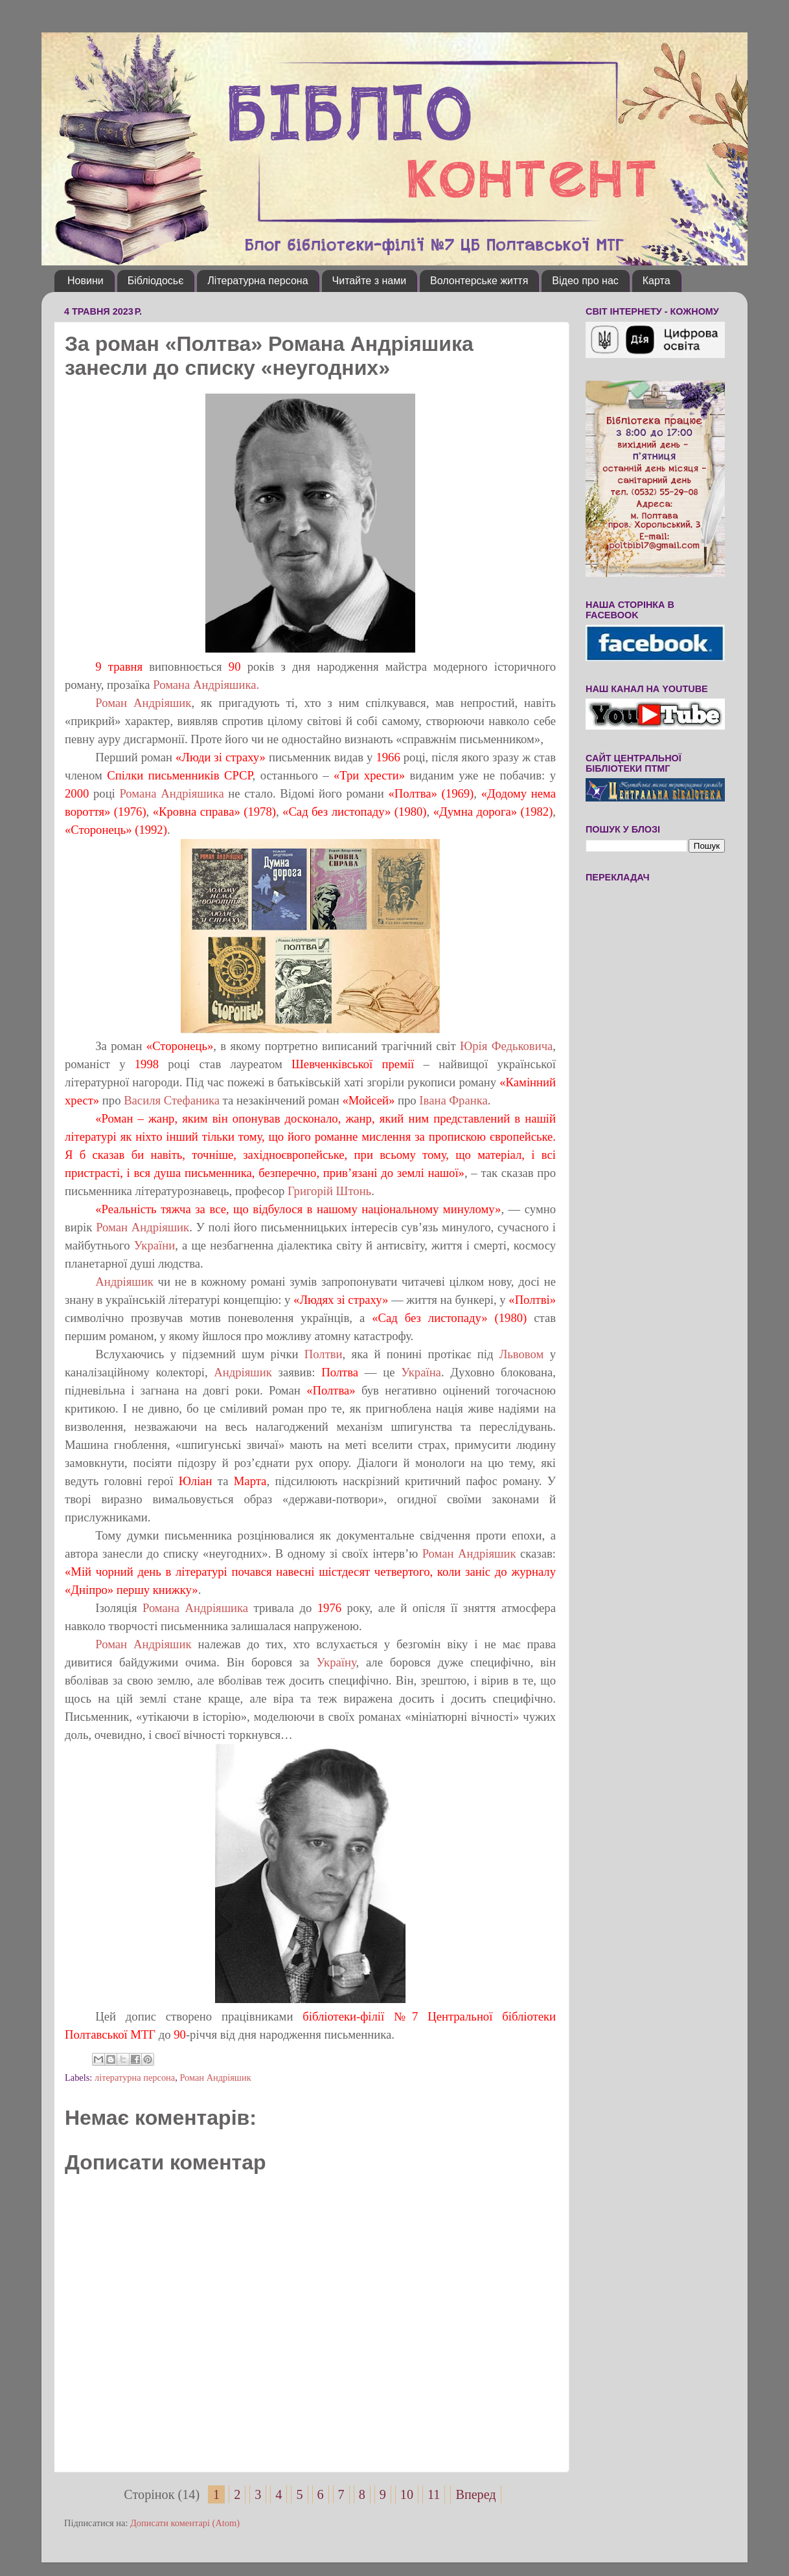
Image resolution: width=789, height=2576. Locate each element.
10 (406, 2494)
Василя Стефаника (172, 1100)
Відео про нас (585, 280)
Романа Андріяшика (171, 793)
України (154, 1245)
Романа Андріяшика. (205, 684)
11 (434, 2494)
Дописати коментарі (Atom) (185, 2523)
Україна (421, 1372)
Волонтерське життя (479, 280)
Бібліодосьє (156, 280)
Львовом (521, 1354)
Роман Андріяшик (143, 703)
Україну (336, 1662)
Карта (656, 280)
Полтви (323, 1354)
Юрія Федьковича (506, 1046)
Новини (85, 280)
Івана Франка (453, 1100)
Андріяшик (124, 1281)
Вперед (475, 2494)
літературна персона (135, 2077)
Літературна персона (257, 280)
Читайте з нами (369, 280)
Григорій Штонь (329, 1191)
